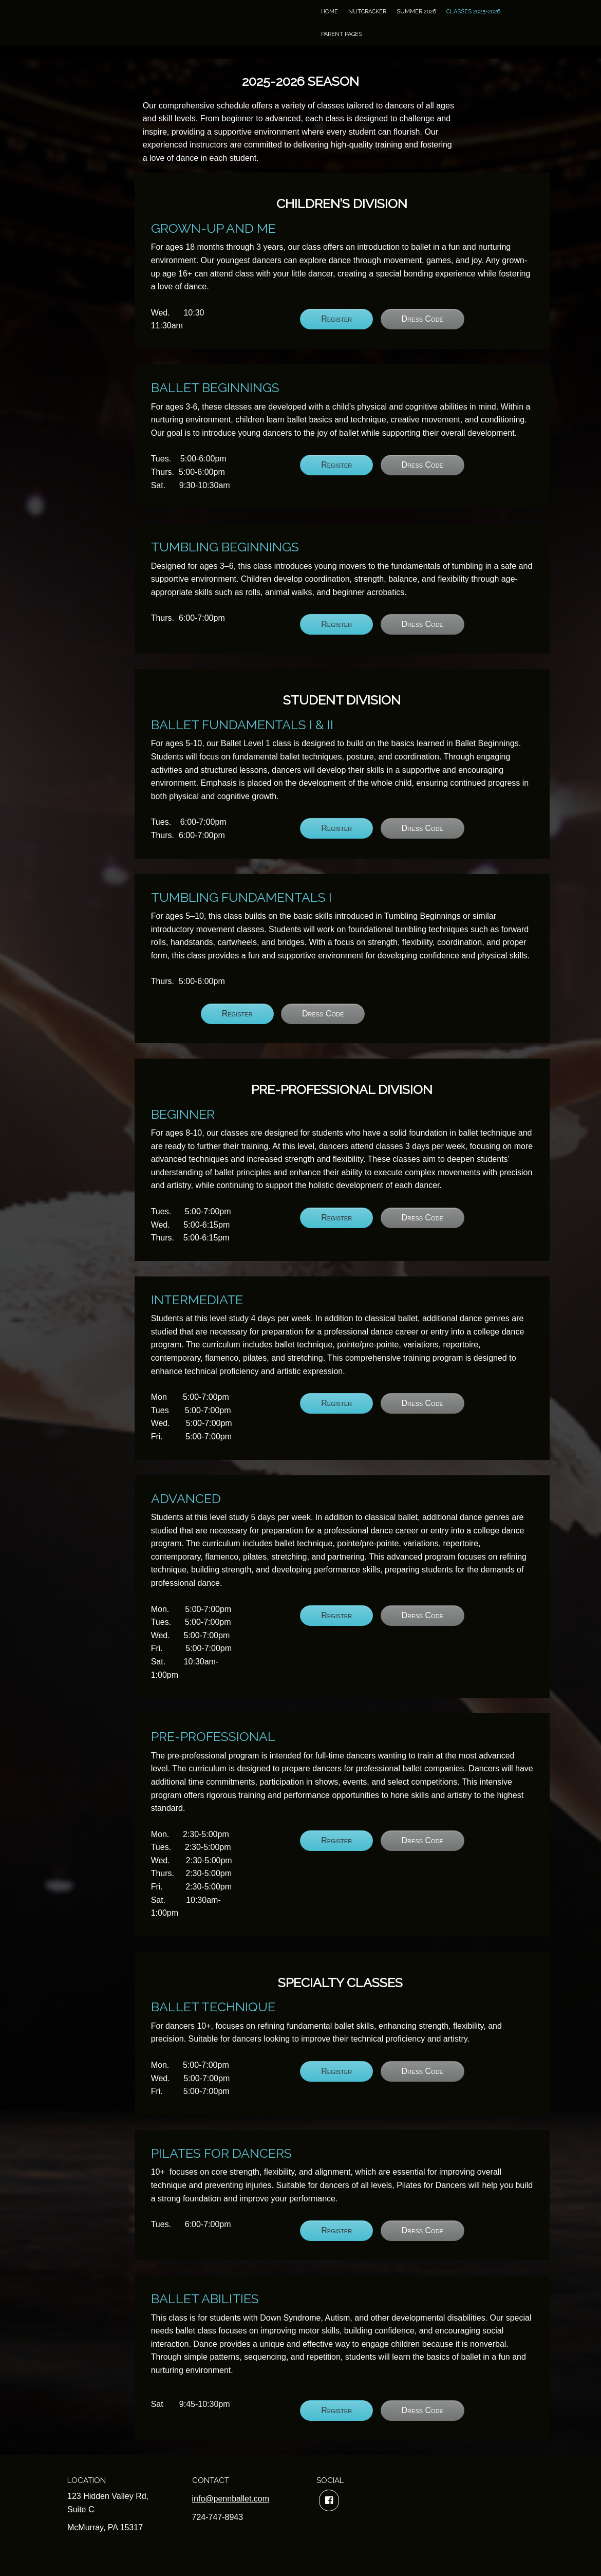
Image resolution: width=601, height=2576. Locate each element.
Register (336, 318)
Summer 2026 (416, 11)
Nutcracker (367, 11)
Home (329, 11)
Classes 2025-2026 (473, 11)
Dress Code (422, 318)
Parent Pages (341, 34)
